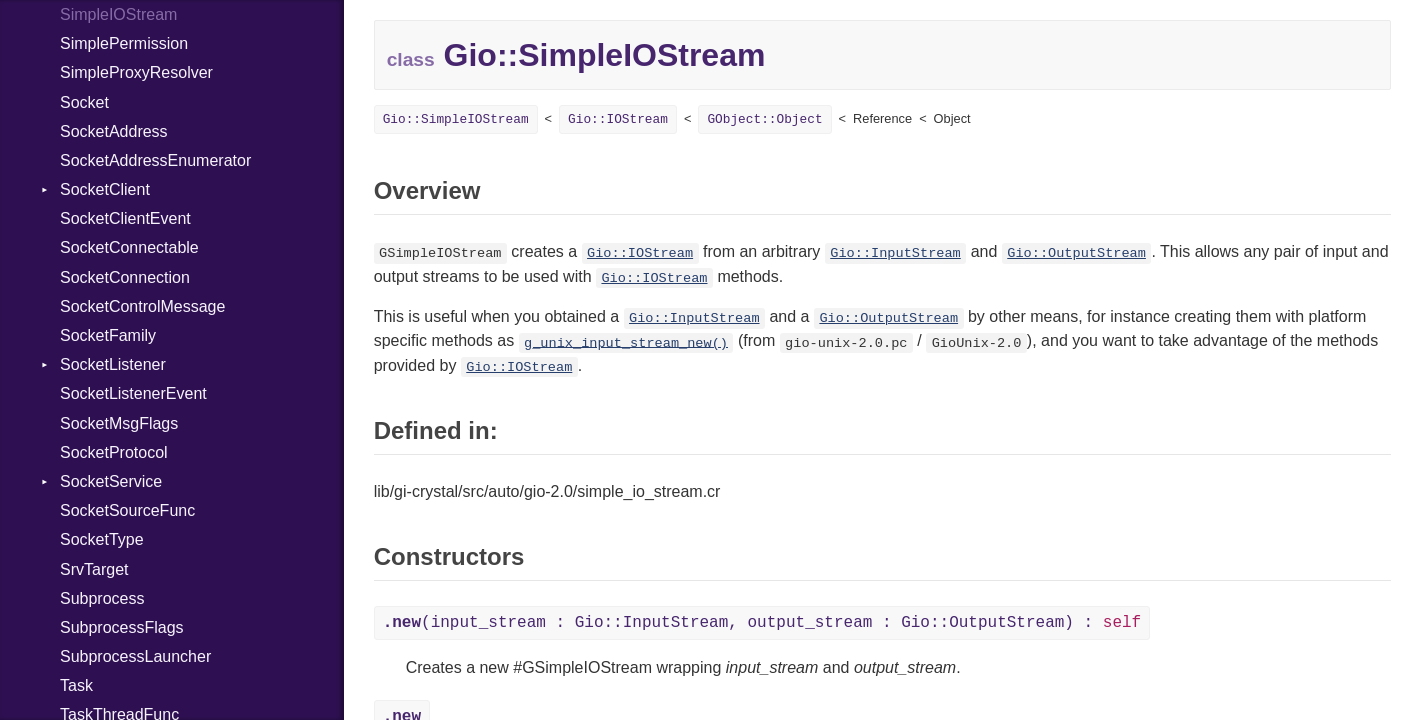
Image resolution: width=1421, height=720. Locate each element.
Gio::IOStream (618, 119)
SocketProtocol (114, 452)
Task (76, 685)
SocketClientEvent (125, 218)
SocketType (102, 539)
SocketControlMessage (142, 306)
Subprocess (102, 598)
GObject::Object (764, 119)
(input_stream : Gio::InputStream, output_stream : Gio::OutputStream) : (762, 623)
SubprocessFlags (122, 627)
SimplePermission (124, 43)
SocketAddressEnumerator (155, 160)
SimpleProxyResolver (136, 72)
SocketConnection (125, 277)
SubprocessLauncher (135, 656)
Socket (84, 102)
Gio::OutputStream (1076, 253)
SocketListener (113, 364)
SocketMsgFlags (119, 423)
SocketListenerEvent (133, 393)
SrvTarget (94, 569)
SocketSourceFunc (127, 510)
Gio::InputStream (895, 253)
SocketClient (105, 189)
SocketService (111, 481)
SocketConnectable (129, 247)
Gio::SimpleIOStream (456, 119)
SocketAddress (114, 131)
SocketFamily (108, 335)
